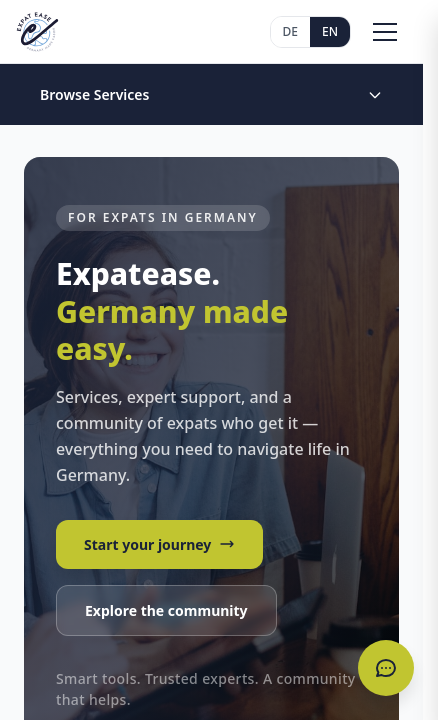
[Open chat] (386, 668)
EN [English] (330, 31)
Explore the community (166, 610)
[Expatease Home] (37, 32)
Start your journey (159, 544)
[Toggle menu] (385, 32)
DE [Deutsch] (290, 31)
